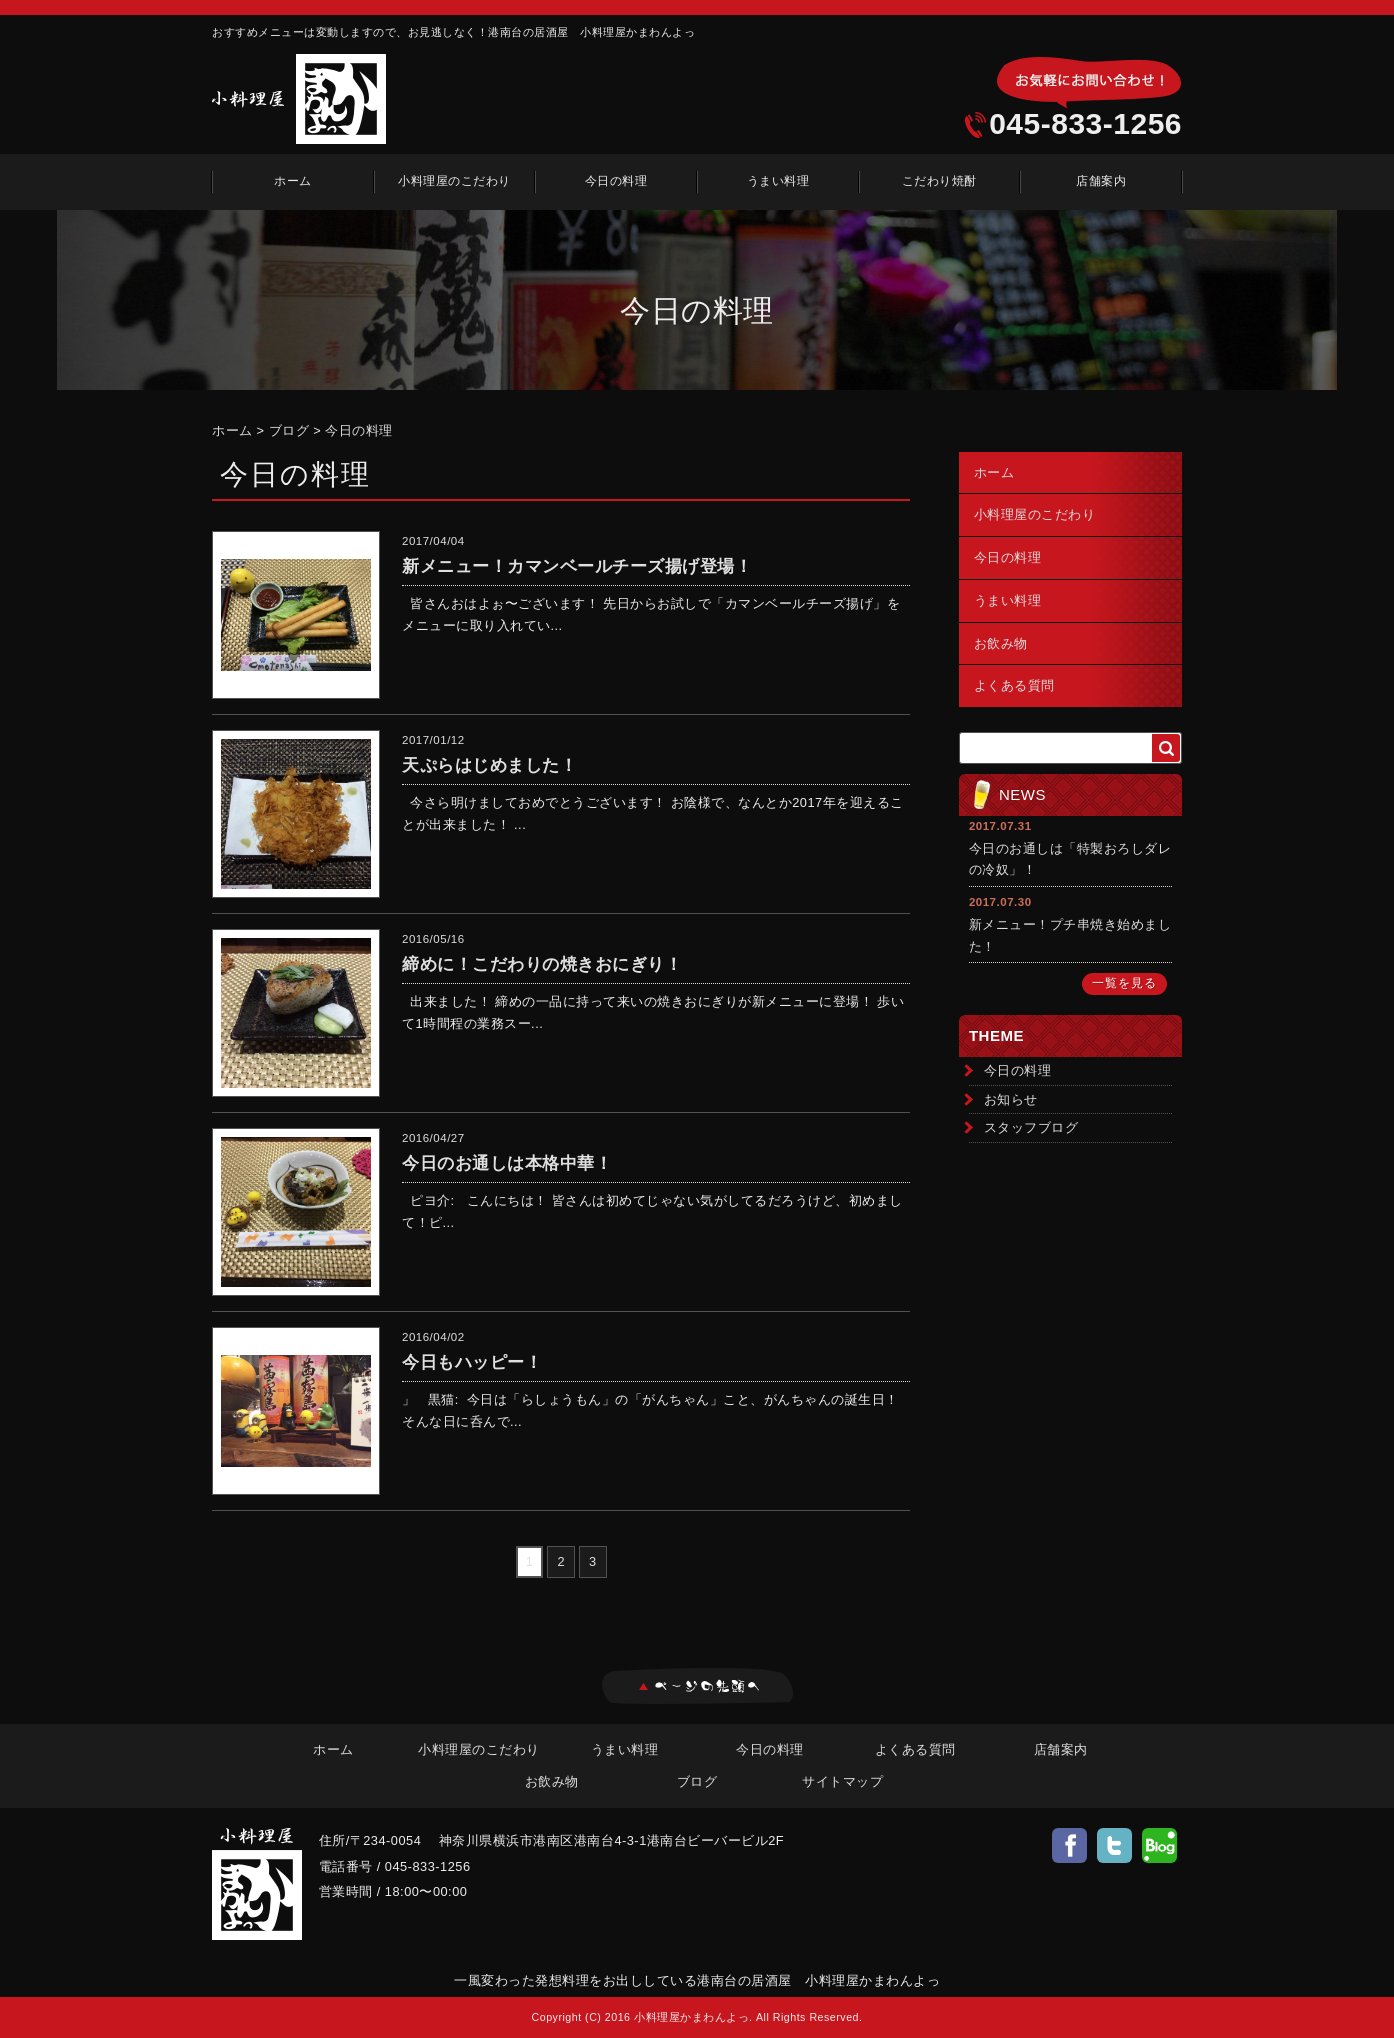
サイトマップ (842, 1781)
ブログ (289, 430)
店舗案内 (1101, 181)
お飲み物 (1001, 643)
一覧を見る (1124, 983)
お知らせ (1011, 1099)
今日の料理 (616, 181)
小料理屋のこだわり (454, 181)
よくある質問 (1014, 685)
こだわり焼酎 (939, 181)
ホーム (293, 181)
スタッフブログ (1031, 1127)
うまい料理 (778, 181)
